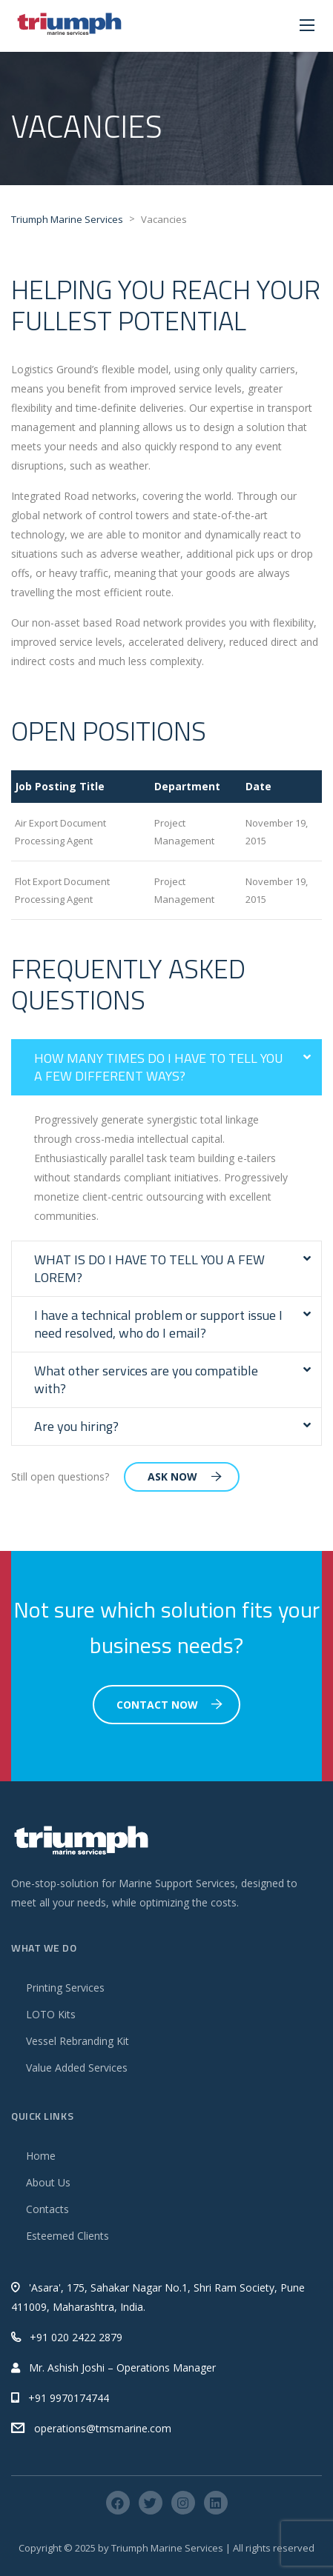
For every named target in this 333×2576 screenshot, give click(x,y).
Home (41, 2156)
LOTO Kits (51, 2014)
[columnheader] (81, 786)
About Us (48, 2182)
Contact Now (169, 1705)
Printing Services (65, 1988)
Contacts (47, 2209)
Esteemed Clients (67, 2236)
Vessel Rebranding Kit (77, 2041)
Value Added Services (77, 2068)
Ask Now (185, 1476)
